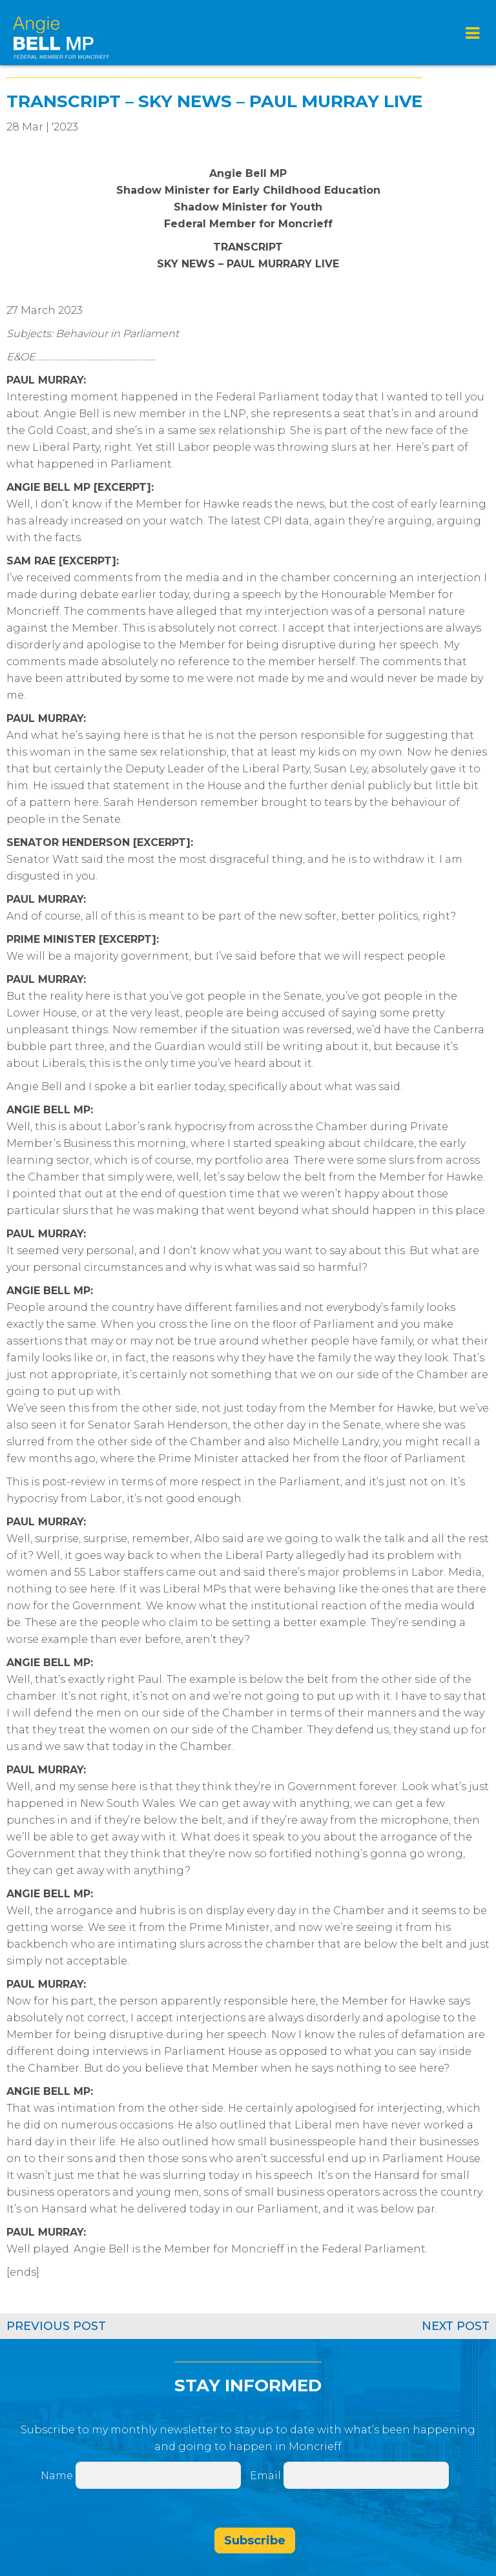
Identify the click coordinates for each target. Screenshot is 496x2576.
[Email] (366, 2475)
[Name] (158, 2475)
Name (57, 2475)
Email (267, 2475)
